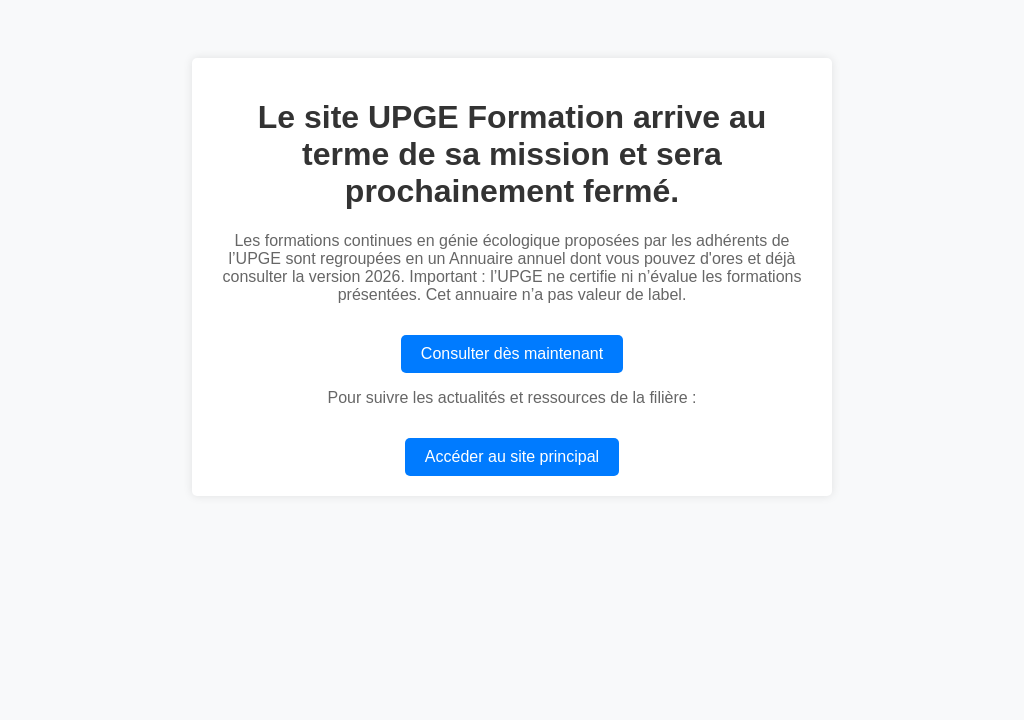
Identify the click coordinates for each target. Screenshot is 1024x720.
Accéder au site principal (512, 456)
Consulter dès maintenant (512, 353)
